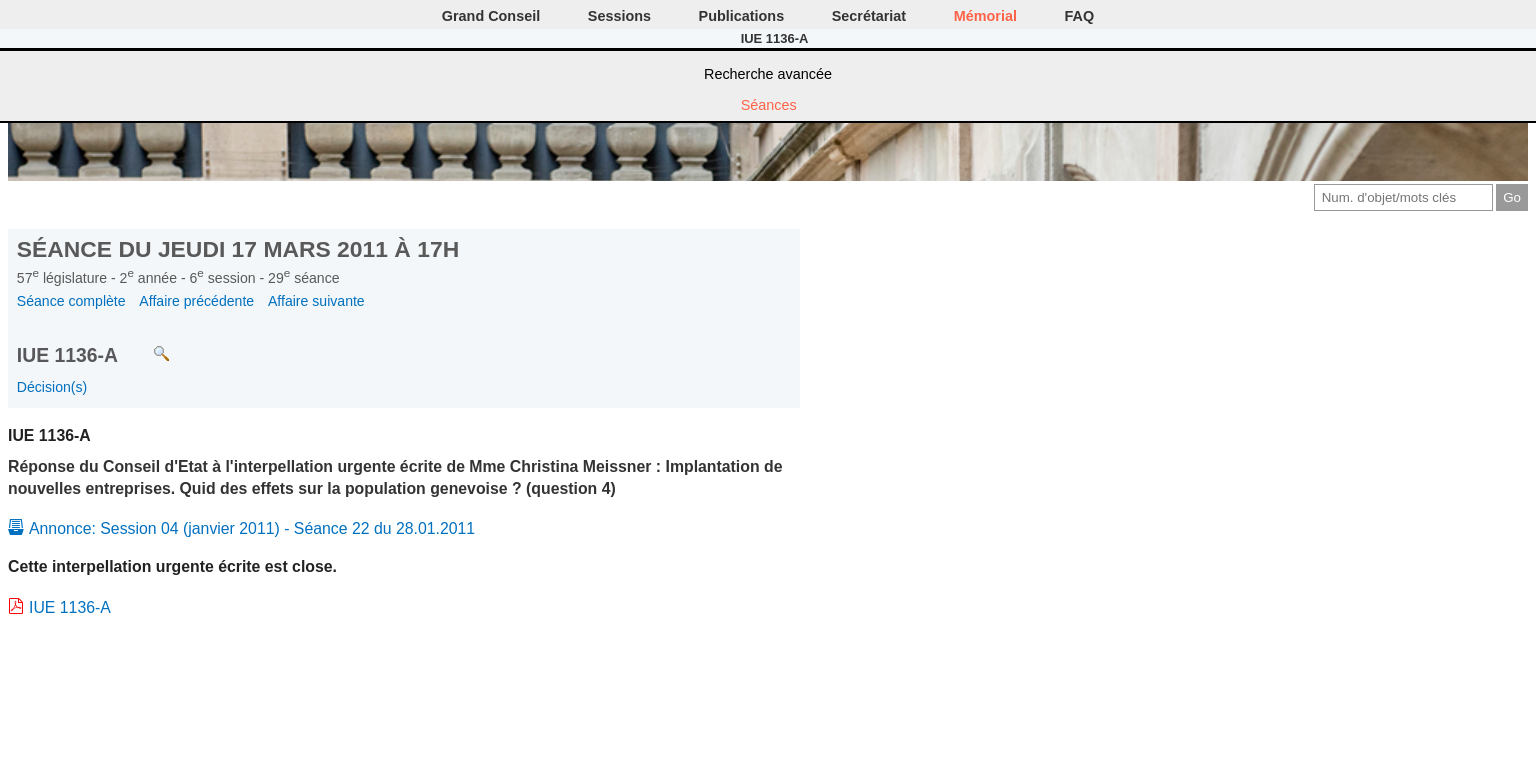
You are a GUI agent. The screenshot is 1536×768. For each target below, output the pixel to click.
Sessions (619, 16)
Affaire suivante (316, 301)
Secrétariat (869, 16)
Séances (769, 105)
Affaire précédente (196, 301)
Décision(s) (52, 387)
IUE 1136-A (70, 607)
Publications (742, 16)
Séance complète (71, 301)
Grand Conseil (491, 16)
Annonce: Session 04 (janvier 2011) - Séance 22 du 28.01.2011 (252, 528)
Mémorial (985, 16)
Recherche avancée (768, 74)
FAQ (1080, 16)
